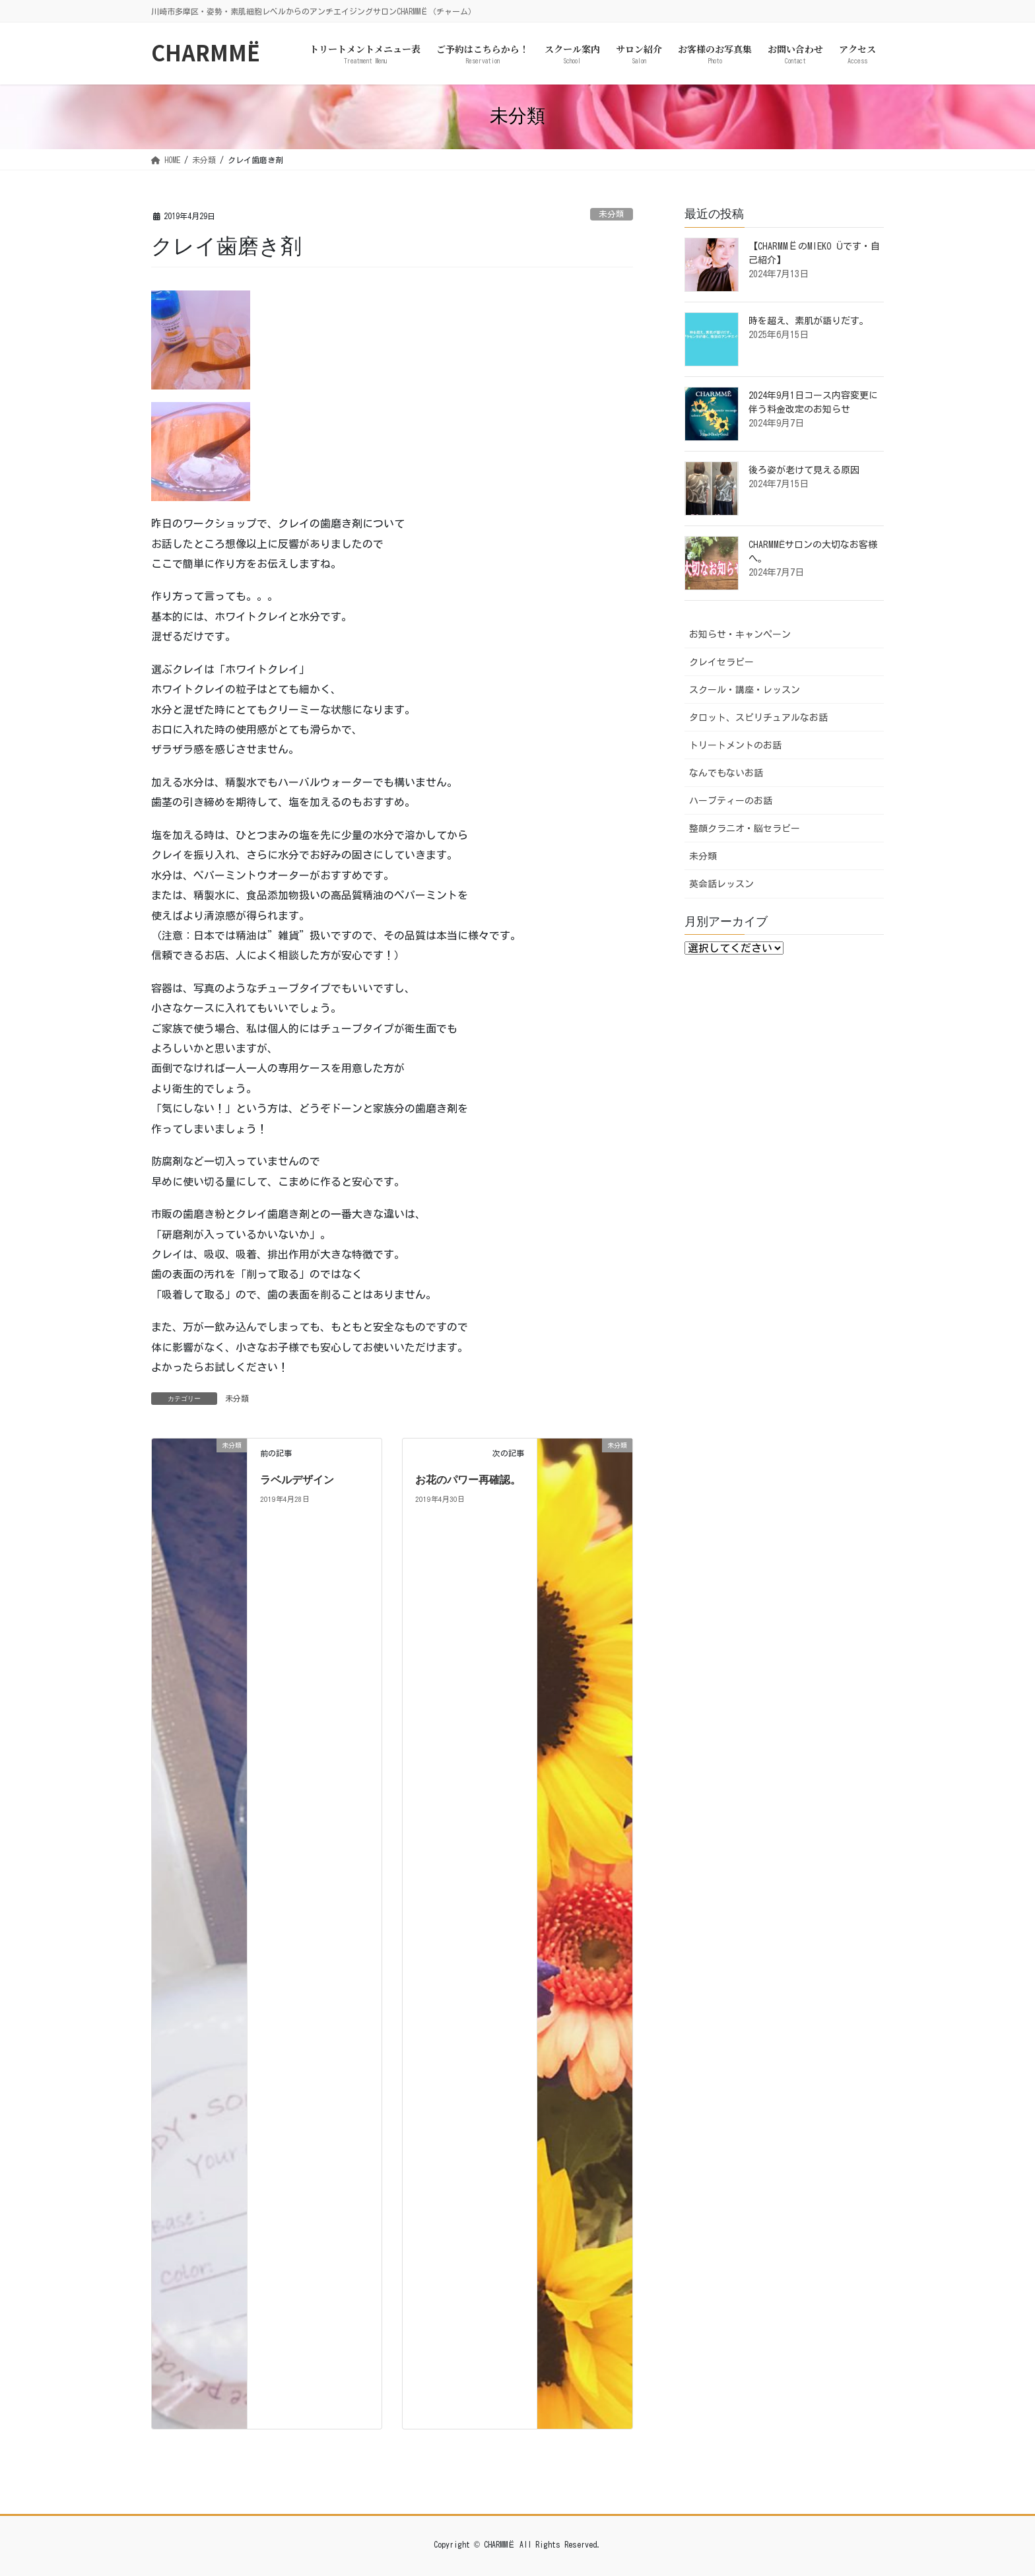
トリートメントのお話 (735, 745)
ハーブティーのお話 (730, 800)
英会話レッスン (721, 884)
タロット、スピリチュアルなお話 (758, 717)
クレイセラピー (721, 662)
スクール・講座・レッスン (744, 690)
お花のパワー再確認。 (468, 1479)
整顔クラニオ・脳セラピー (744, 828)
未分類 (611, 214)
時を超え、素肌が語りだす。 (809, 320)
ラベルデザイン (297, 1479)
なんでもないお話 (726, 773)
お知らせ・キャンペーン (740, 634)
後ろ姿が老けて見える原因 (804, 470)
